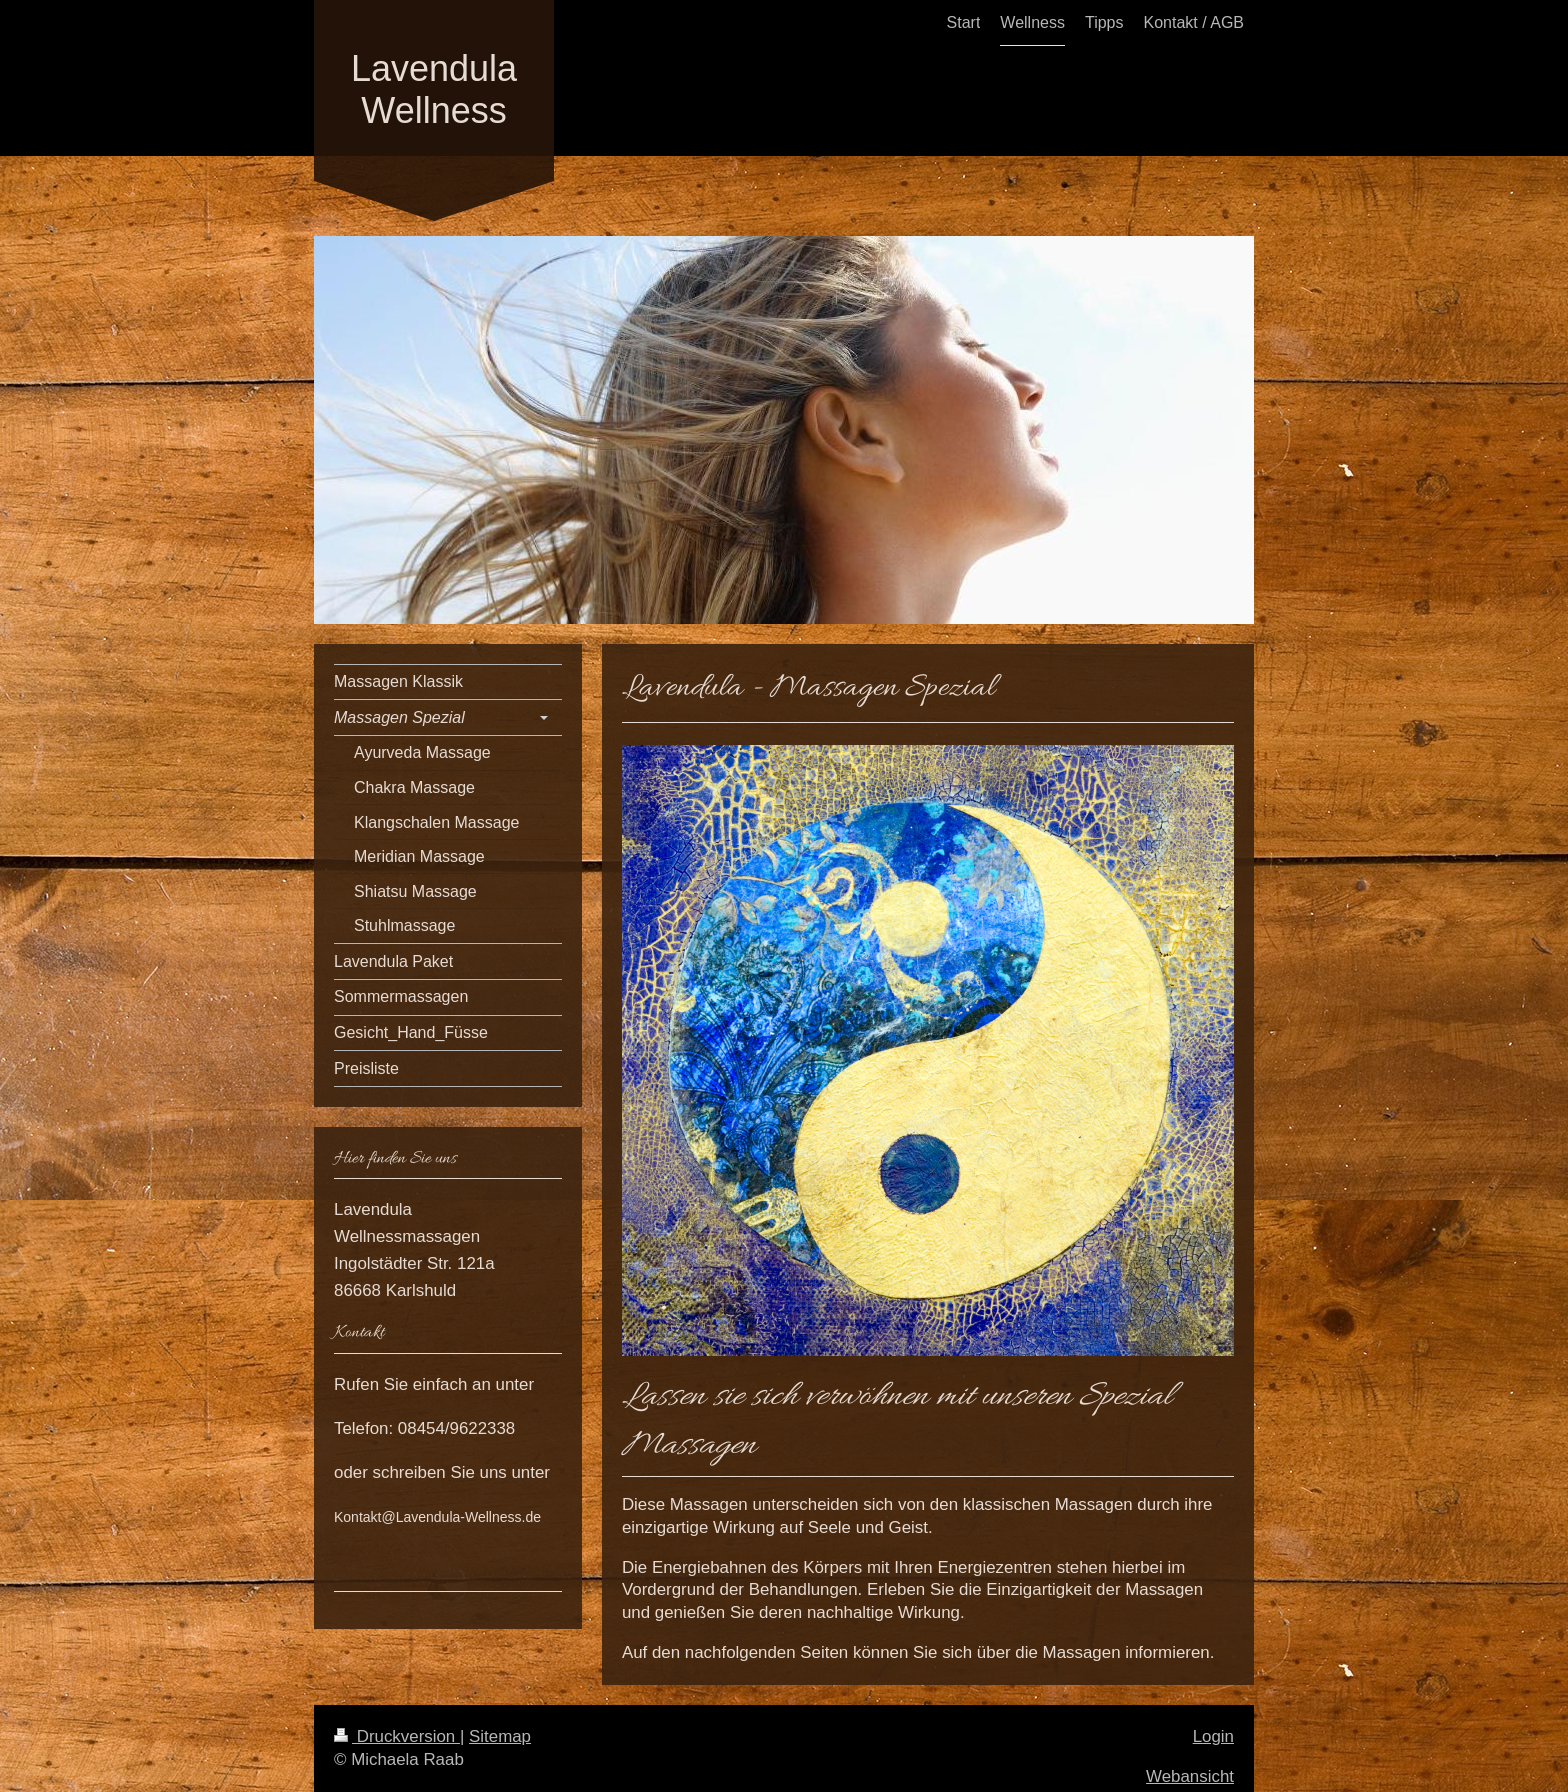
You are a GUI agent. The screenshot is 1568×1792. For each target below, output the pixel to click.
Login (1213, 1736)
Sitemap (500, 1736)
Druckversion (397, 1736)
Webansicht (1190, 1776)
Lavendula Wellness (434, 89)
